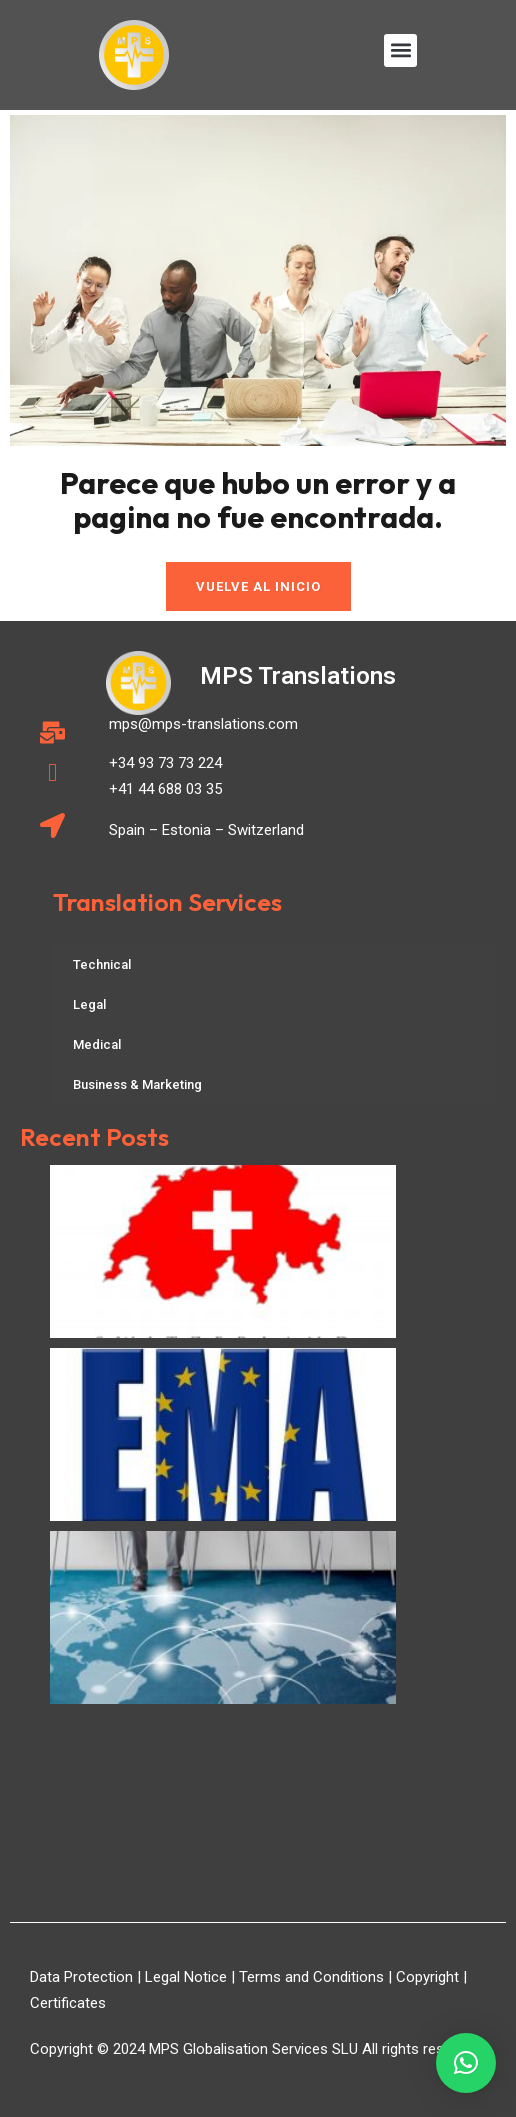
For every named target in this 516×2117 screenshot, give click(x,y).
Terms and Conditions (311, 1977)
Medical (97, 1044)
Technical (102, 964)
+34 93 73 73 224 (165, 763)
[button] (400, 50)
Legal (89, 1004)
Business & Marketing (137, 1084)
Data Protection (81, 1977)
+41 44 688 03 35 (165, 789)
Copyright (427, 1977)
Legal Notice (186, 1977)
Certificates (68, 2003)
